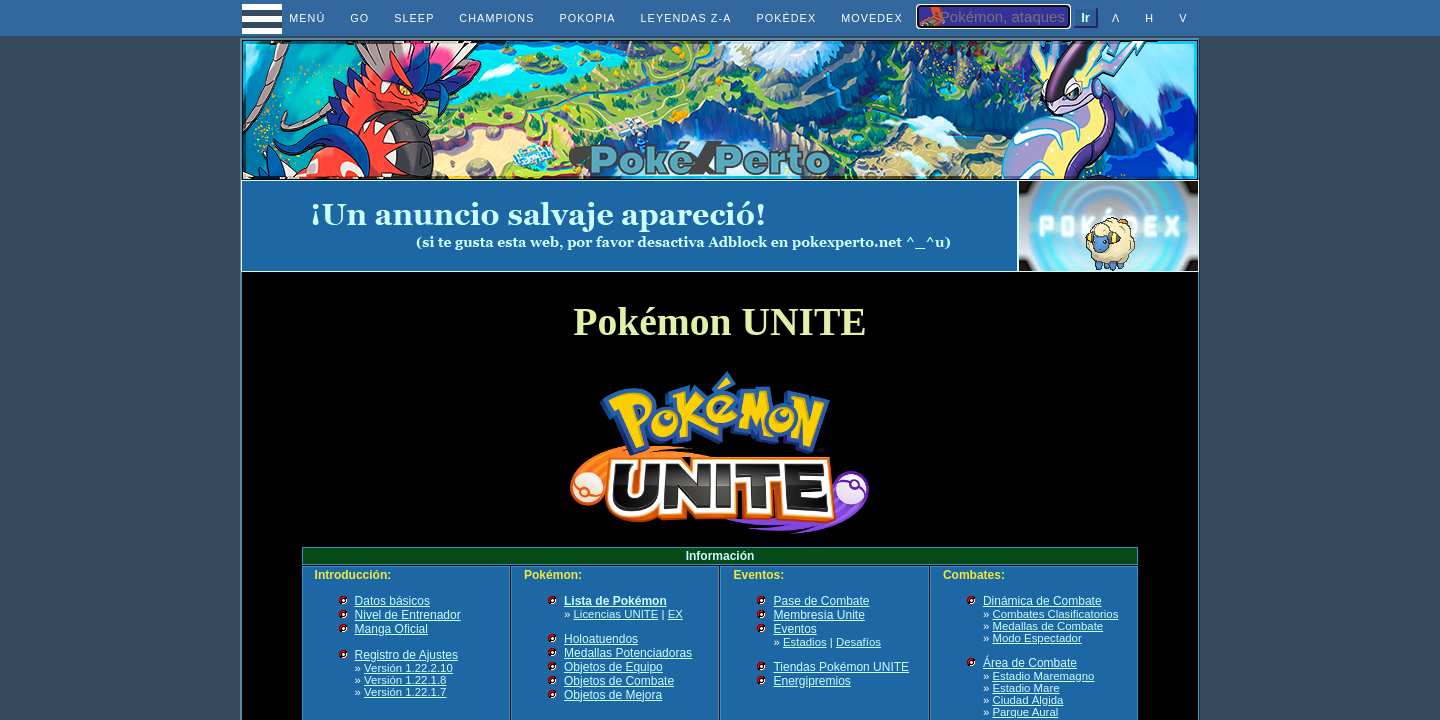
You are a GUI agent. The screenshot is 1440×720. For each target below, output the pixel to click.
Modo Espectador (1036, 638)
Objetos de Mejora (613, 695)
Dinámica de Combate (1042, 601)
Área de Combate (1030, 663)
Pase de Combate (821, 601)
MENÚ (289, 18)
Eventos (794, 629)
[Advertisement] (630, 226)
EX (675, 614)
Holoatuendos (601, 639)
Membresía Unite (818, 615)
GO (359, 18)
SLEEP (414, 18)
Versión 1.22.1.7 (405, 692)
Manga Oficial (391, 629)
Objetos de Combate (619, 681)
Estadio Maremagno (1043, 676)
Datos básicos (392, 601)
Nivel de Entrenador (408, 615)
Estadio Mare (1025, 688)
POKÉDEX (786, 18)
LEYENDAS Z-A (686, 18)
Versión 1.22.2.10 (408, 668)
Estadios (805, 642)
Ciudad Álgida (1027, 700)
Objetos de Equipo (613, 667)
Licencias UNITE (616, 614)
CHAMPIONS (496, 18)
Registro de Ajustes (406, 655)
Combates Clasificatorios (1055, 614)
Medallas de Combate (1047, 626)
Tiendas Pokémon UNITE (841, 667)
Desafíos (858, 642)
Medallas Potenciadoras (628, 653)
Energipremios (811, 681)
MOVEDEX (872, 18)
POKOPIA (587, 18)
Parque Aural (1025, 712)
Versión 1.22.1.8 (405, 680)
